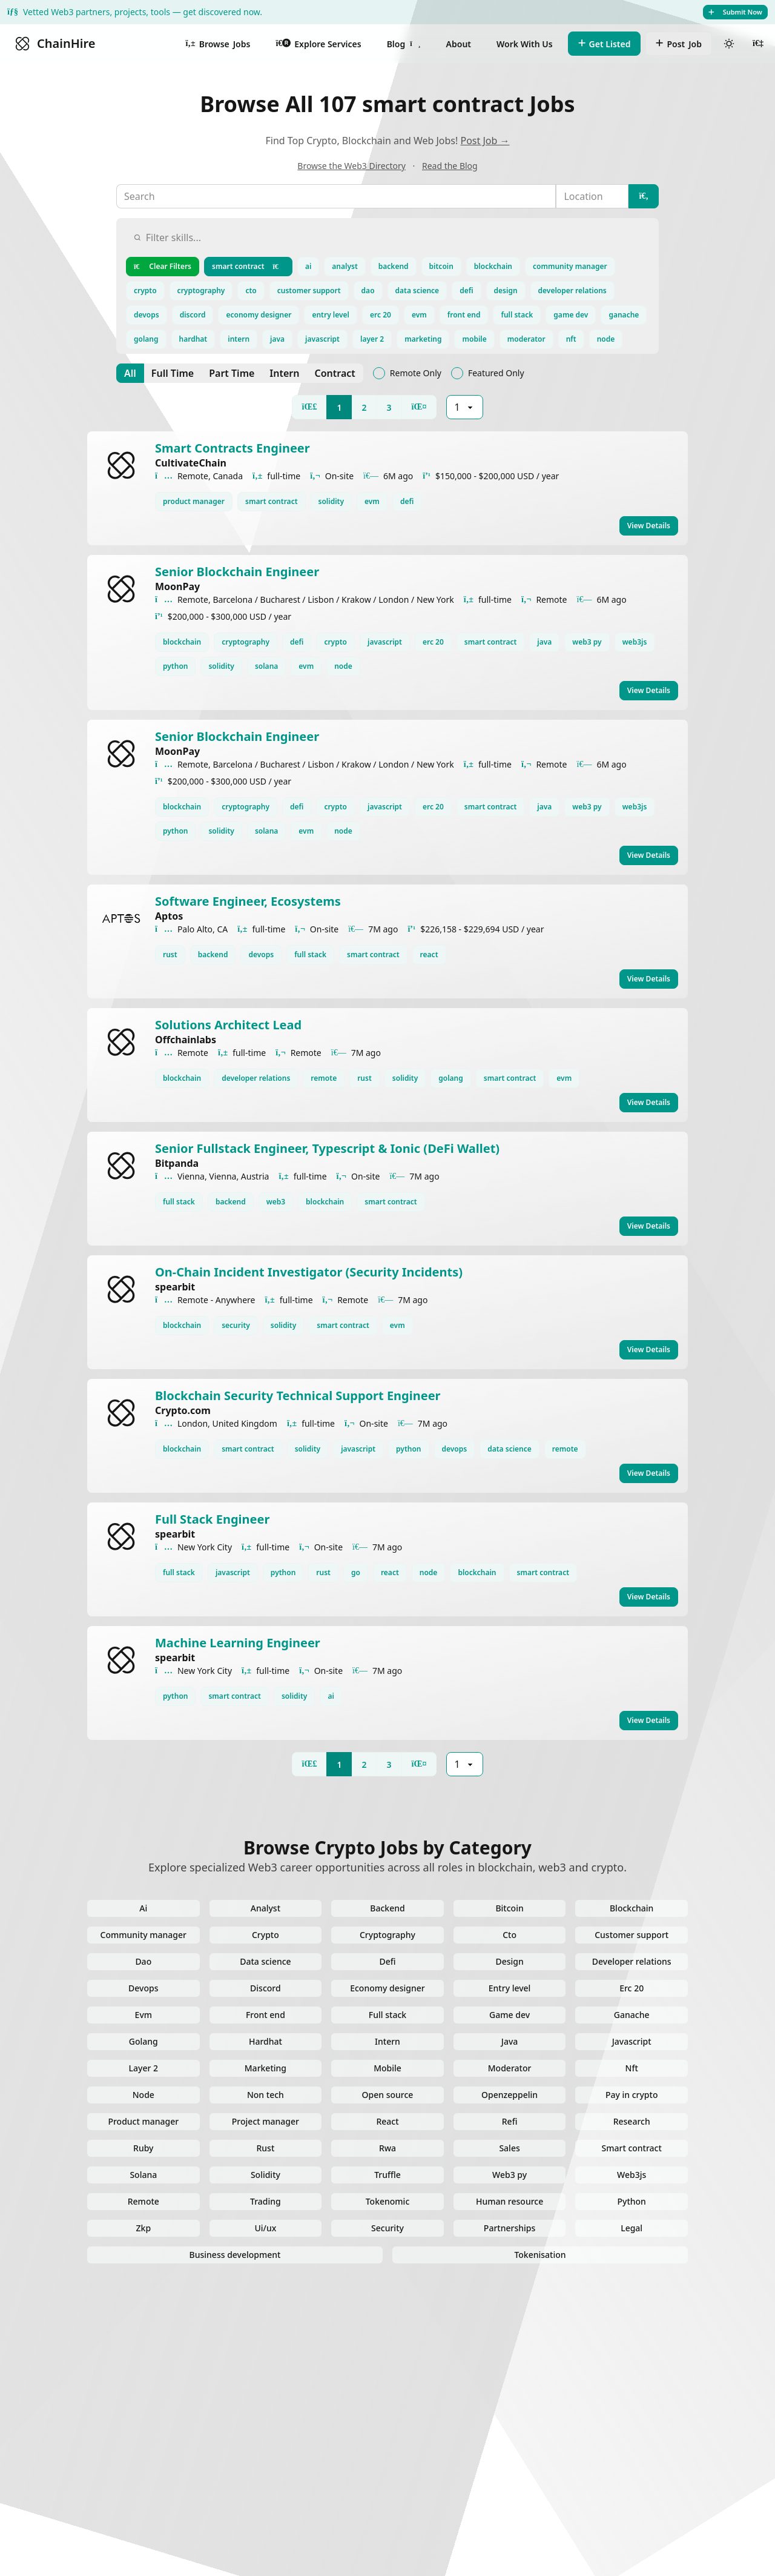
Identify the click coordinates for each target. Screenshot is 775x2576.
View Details (648, 525)
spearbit (175, 1286)
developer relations (572, 290)
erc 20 (380, 315)
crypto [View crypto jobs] (335, 642)
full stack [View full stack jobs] (310, 954)
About (458, 44)
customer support (309, 290)
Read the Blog (450, 165)
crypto (145, 290)
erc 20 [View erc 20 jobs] (433, 642)
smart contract (248, 266)
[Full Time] (172, 373)
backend (393, 266)
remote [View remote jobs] (324, 1078)
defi (466, 290)
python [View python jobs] (175, 666)
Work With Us (524, 44)
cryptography (201, 290)
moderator (526, 339)
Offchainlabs (185, 1039)
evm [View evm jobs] (372, 501)
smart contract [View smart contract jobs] (271, 501)
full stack (517, 315)
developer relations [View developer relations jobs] (256, 1078)
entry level (330, 315)
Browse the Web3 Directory (351, 165)
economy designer (258, 315)
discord (193, 315)
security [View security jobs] (236, 1325)
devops (146, 315)
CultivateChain (190, 463)
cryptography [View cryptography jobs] (245, 642)
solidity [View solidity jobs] (331, 501)
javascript (322, 339)
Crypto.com (183, 1410)
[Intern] (284, 373)
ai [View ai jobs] (331, 1696)
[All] (130, 373)
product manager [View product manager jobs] (194, 501)
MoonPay (177, 586)
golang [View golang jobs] (450, 1078)
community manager (570, 266)
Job (679, 44)
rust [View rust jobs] (170, 954)
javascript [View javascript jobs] (385, 642)
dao (368, 290)
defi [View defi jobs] (407, 501)
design (506, 290)
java (277, 339)
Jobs (217, 44)
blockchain (493, 266)
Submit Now (735, 11)
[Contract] (335, 373)
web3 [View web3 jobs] (275, 1202)
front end (464, 315)
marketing (422, 339)
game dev (570, 315)
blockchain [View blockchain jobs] (182, 642)
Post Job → (485, 140)
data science (417, 290)
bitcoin (441, 266)
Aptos (169, 916)
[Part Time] (231, 373)
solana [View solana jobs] (266, 666)
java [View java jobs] (544, 642)
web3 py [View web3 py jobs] (586, 642)
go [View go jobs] (355, 1572)
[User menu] (758, 44)
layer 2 (372, 339)
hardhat (193, 339)
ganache (623, 315)
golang (146, 339)
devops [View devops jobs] (261, 954)
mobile (474, 339)
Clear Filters (162, 266)
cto (250, 290)
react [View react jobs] (429, 954)
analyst (344, 266)
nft (571, 339)
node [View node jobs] (343, 666)
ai (308, 266)
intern (238, 339)
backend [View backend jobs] (213, 954)
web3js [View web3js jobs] (634, 642)
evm (419, 315)
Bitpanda (177, 1163)
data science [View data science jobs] (509, 1449)
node (606, 339)
